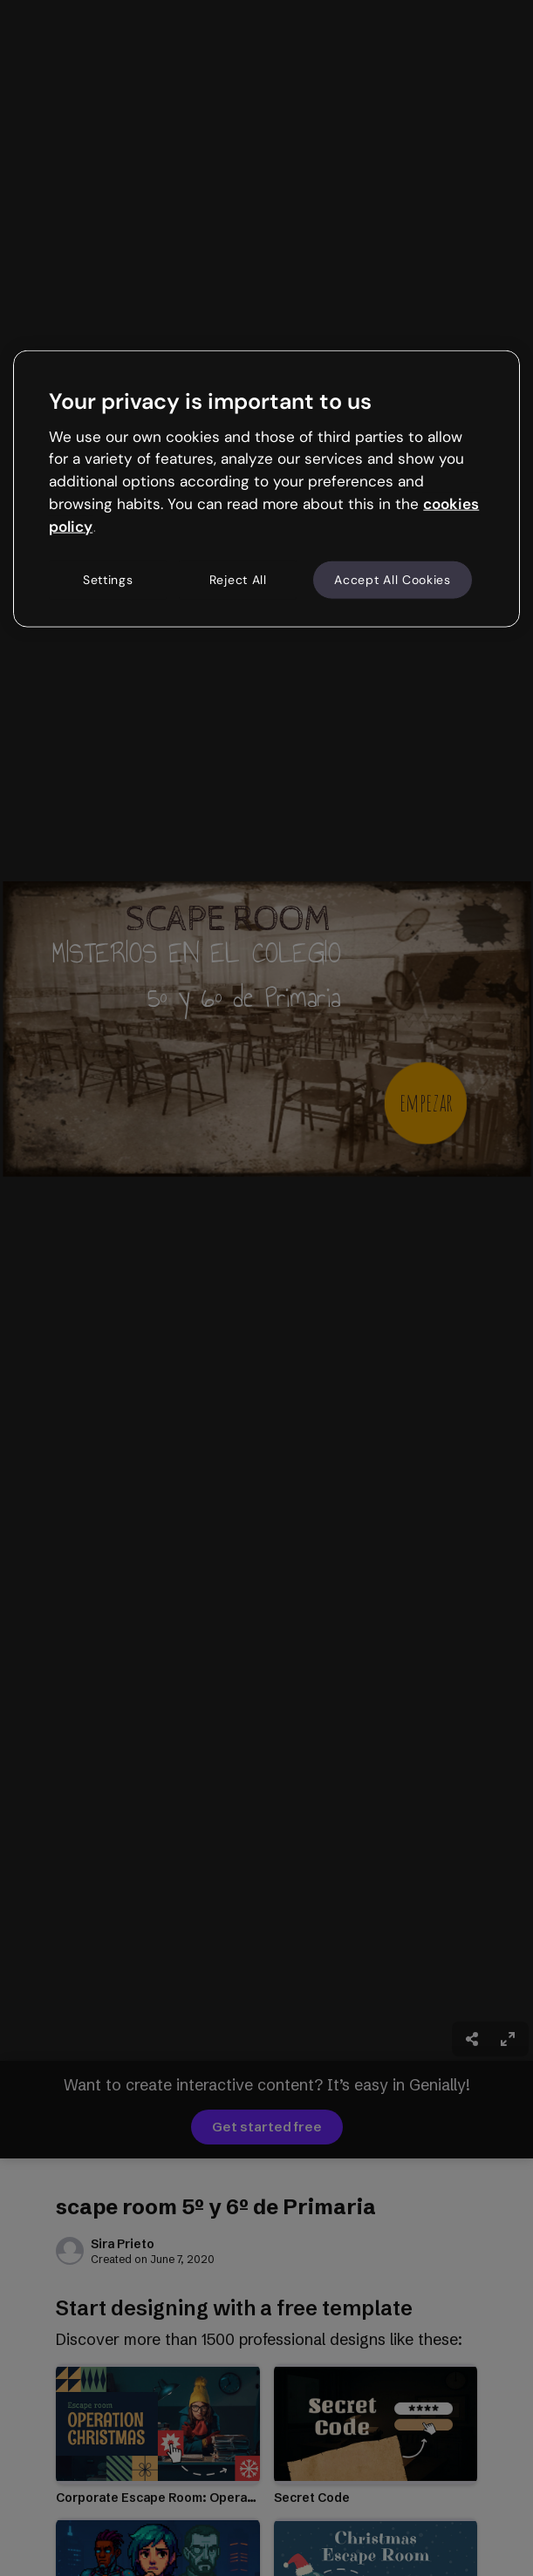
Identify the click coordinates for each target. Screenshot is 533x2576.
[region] (266, 489)
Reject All (238, 579)
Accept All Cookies (392, 579)
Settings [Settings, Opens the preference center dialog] (108, 579)
